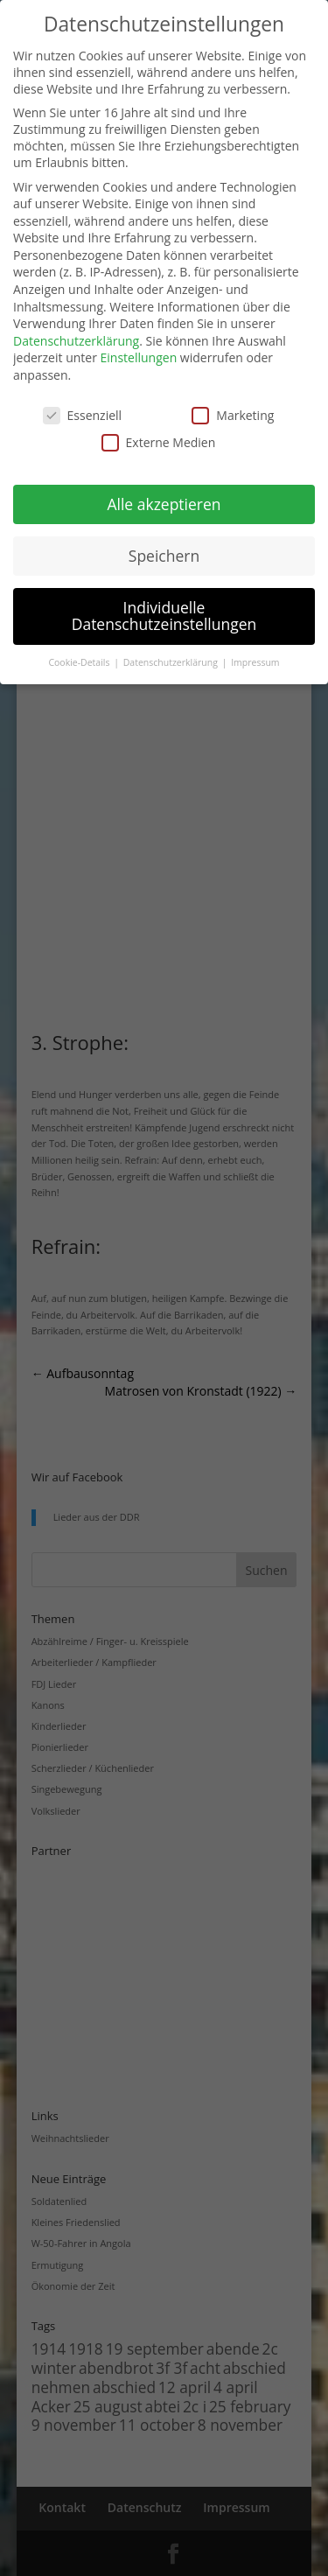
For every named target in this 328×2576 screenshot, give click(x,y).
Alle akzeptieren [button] (163, 504)
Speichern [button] (164, 555)
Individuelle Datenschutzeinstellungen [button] (164, 616)
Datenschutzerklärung (76, 340)
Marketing (233, 415)
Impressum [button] (255, 662)
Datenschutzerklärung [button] (171, 662)
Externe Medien (158, 442)
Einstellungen (139, 357)
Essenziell (82, 415)
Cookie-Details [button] (80, 662)
